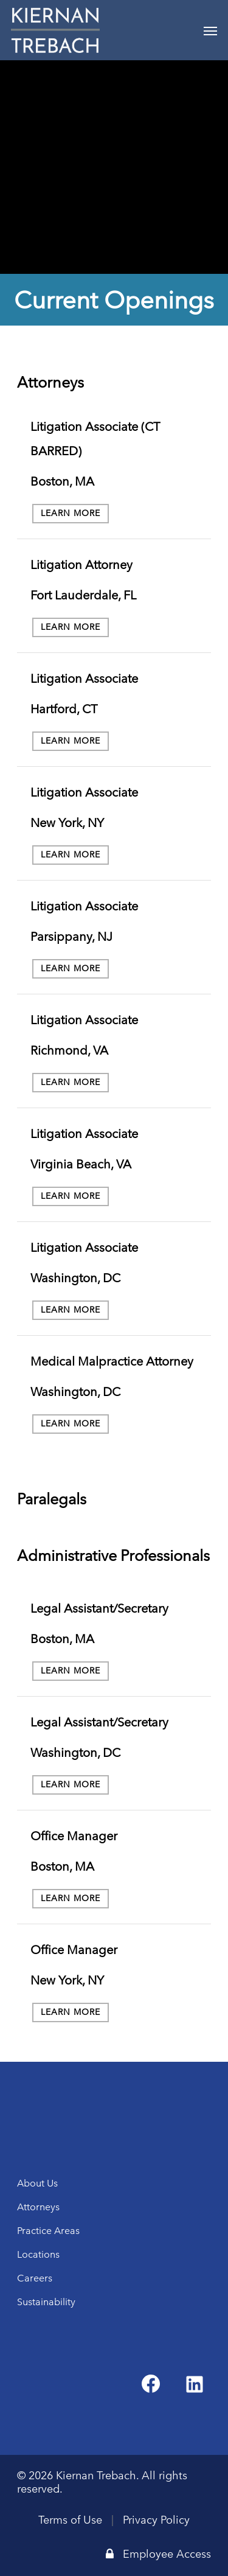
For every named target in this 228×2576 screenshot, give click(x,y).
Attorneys (38, 2207)
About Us (37, 2183)
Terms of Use (70, 2520)
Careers (34, 2278)
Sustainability (46, 2302)
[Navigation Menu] (210, 30)
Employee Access (158, 2554)
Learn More (70, 513)
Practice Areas (48, 2230)
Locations (38, 2254)
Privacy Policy (156, 2520)
